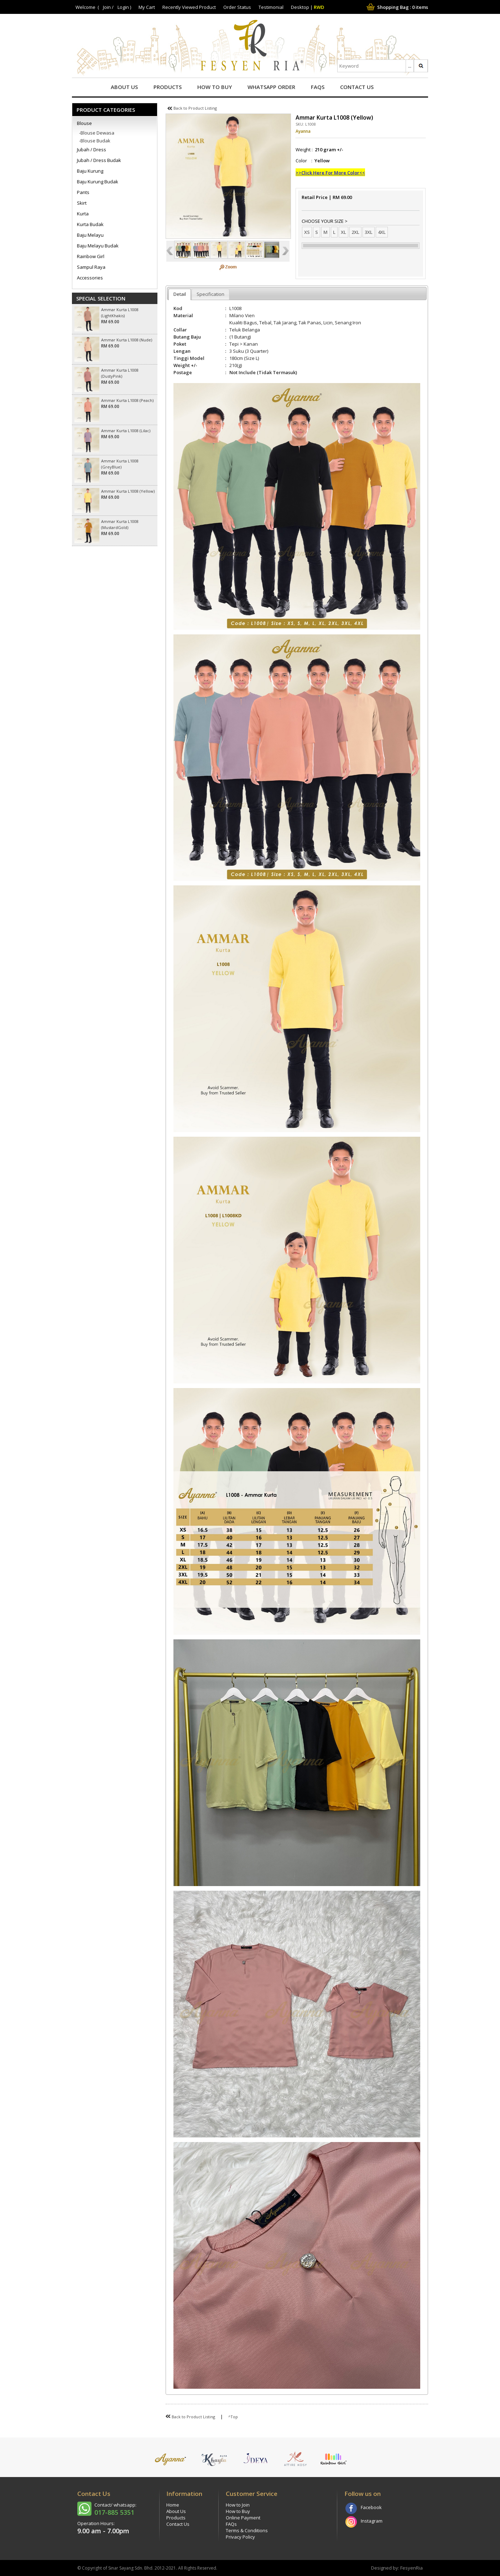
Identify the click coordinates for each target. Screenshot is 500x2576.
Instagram (371, 2521)
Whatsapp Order (271, 86)
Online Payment (243, 2517)
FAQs (317, 86)
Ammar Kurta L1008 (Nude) (126, 339)
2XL (355, 232)
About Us (124, 86)
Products (167, 86)
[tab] (179, 294)
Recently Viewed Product (189, 7)
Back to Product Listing (192, 108)
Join (107, 7)
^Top (233, 2416)
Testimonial (271, 7)
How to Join (238, 2505)
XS (307, 232)
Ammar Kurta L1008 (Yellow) (128, 491)
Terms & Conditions (247, 2530)
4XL (382, 232)
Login (123, 7)
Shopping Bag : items (396, 7)
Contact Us (357, 86)
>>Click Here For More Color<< (330, 172)
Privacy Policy (240, 2537)
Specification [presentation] (210, 294)
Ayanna (303, 131)
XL (343, 232)
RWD (319, 7)
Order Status (237, 7)
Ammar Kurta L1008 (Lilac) (125, 430)
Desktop (300, 7)
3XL (369, 232)
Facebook (371, 2507)
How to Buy (214, 86)
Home (172, 2505)
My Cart (147, 7)
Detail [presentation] (179, 294)
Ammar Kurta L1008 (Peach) (127, 400)
